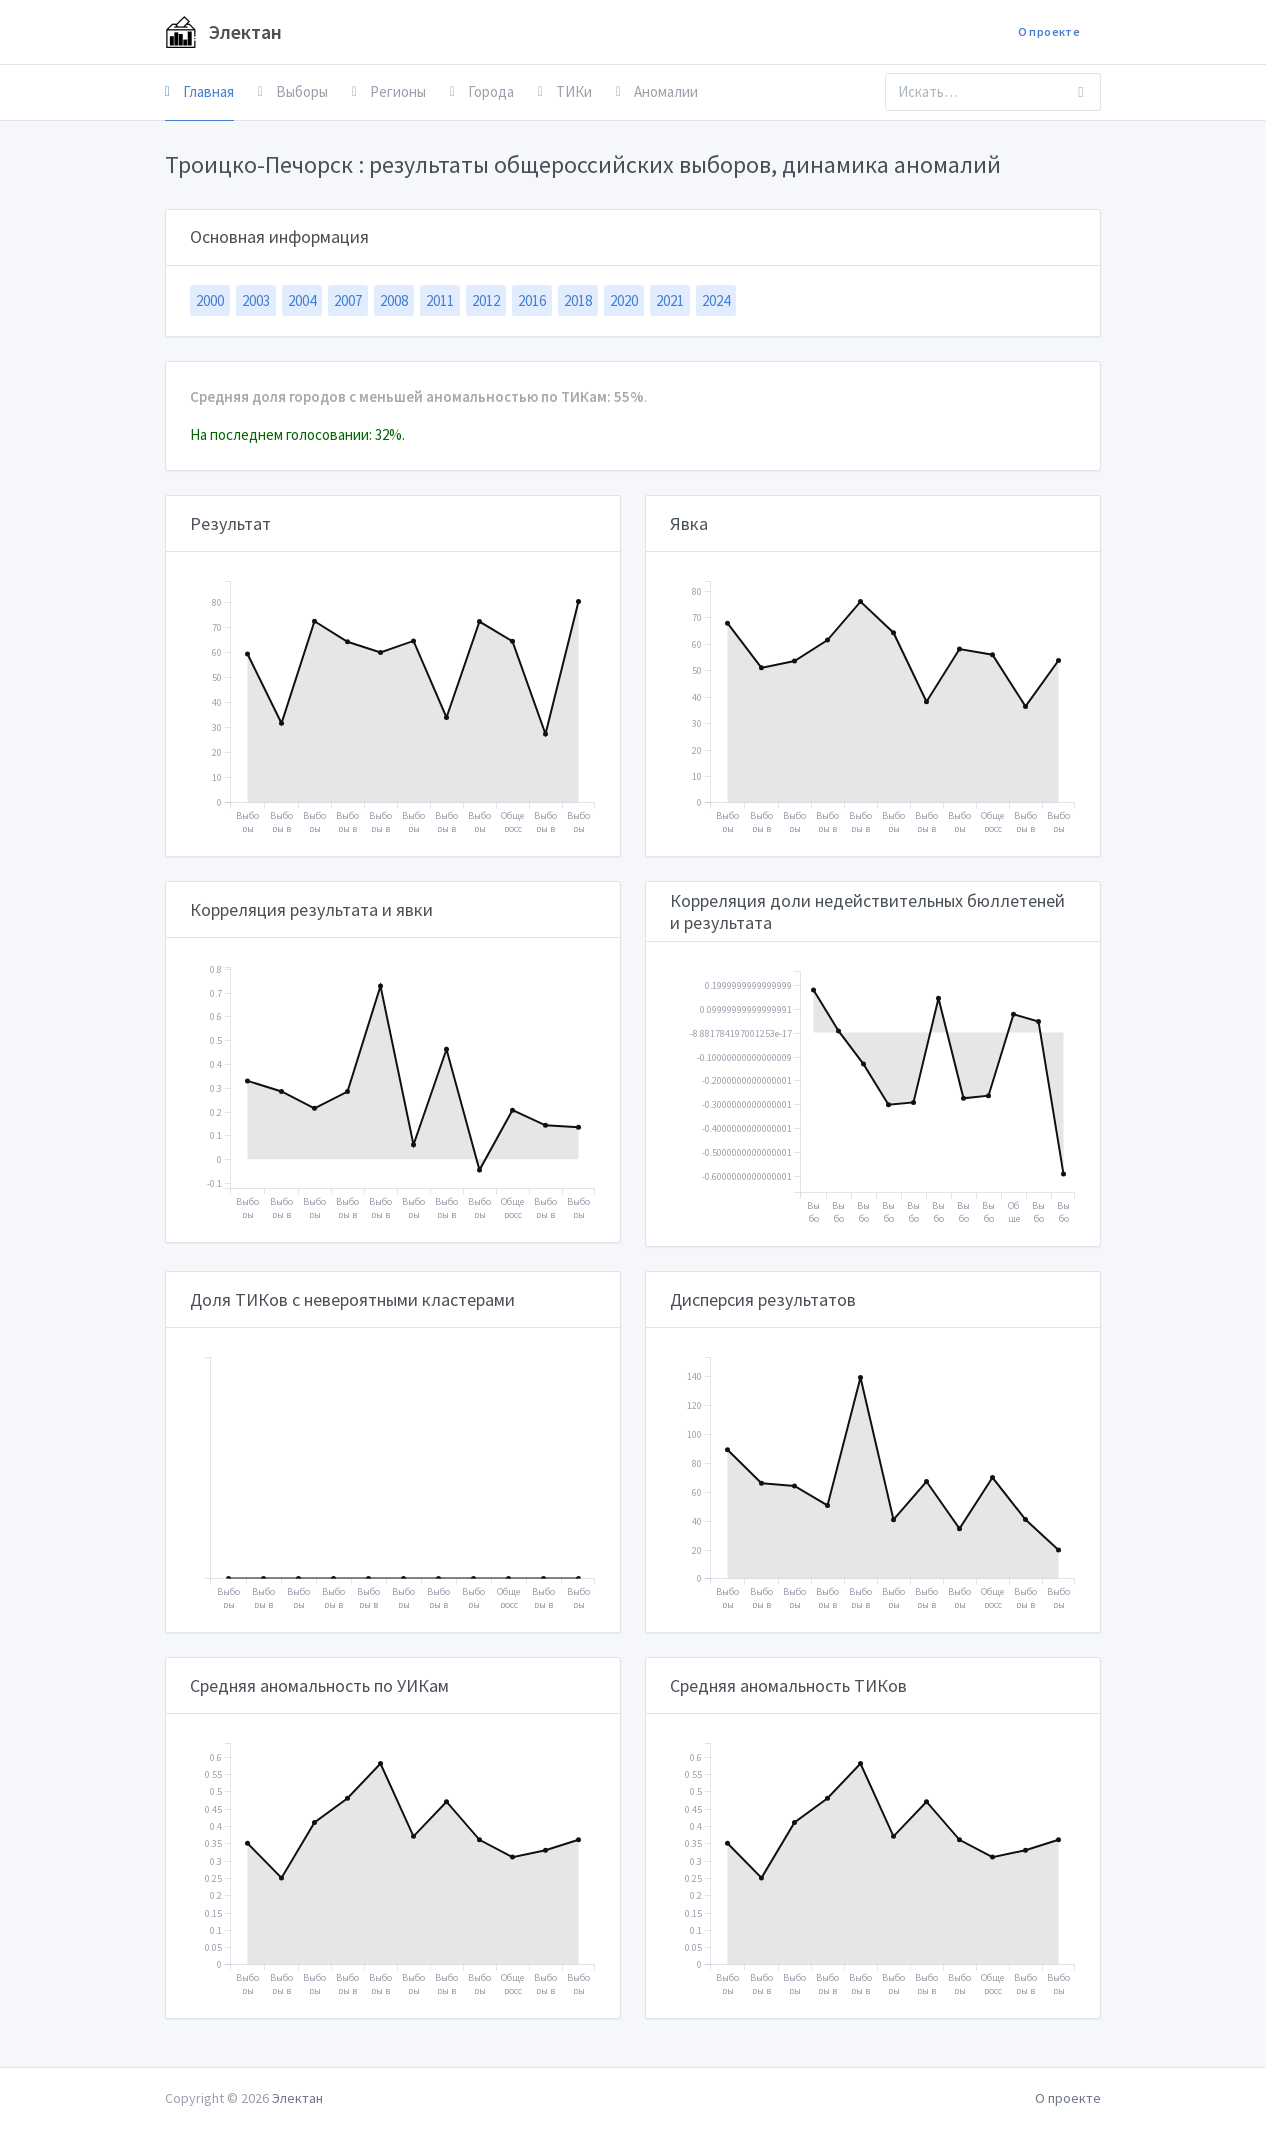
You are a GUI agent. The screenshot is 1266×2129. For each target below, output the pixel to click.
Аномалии (657, 91)
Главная (199, 91)
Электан (223, 32)
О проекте (1049, 31)
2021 (670, 300)
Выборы (293, 91)
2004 (302, 300)
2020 (624, 300)
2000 (210, 300)
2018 (578, 300)
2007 (348, 300)
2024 (716, 300)
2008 (394, 300)
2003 (256, 300)
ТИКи (565, 91)
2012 (486, 300)
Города (482, 91)
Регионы (389, 91)
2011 (440, 300)
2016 (532, 300)
